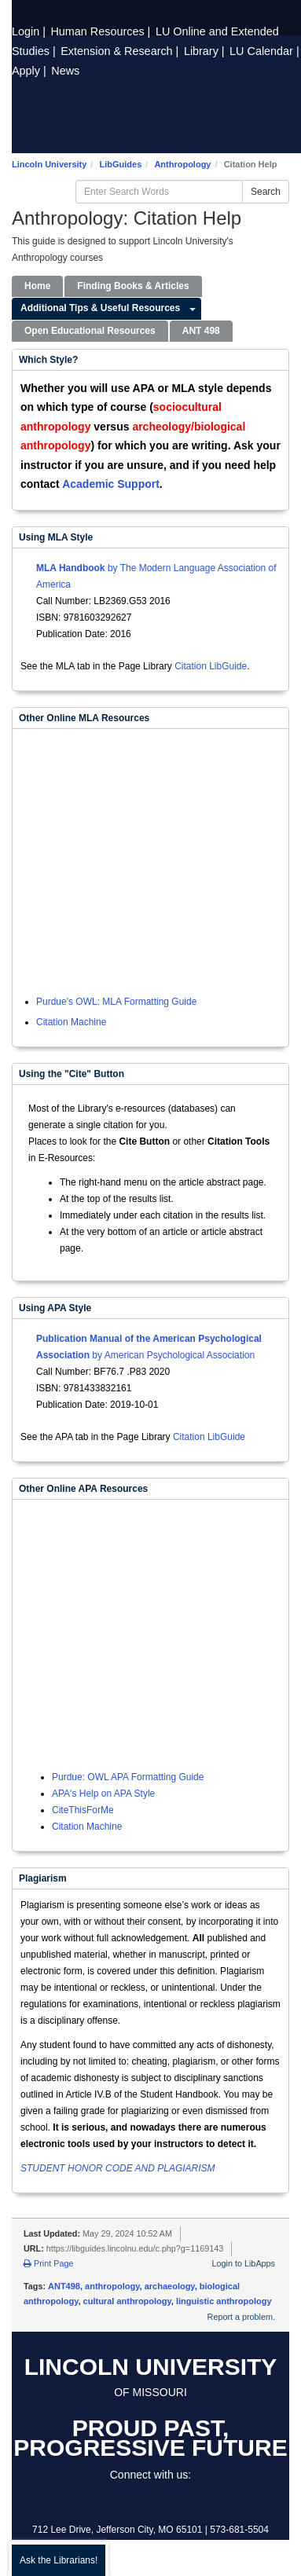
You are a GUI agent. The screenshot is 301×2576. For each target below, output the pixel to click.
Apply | (31, 70)
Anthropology (182, 164)
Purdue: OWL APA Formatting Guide (128, 1777)
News (65, 70)
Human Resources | (101, 31)
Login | (30, 31)
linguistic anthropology (224, 2301)
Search (266, 191)
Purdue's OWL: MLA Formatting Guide (116, 1001)
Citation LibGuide (210, 666)
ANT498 (64, 2286)
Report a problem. (241, 2316)
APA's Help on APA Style (103, 1793)
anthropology (112, 2286)
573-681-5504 (239, 2529)
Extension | (121, 51)
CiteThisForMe (83, 1810)
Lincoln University (49, 164)
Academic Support (111, 484)
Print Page (48, 2263)
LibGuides (120, 164)
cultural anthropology (127, 2301)
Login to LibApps (243, 2263)
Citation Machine (71, 1022)
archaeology (170, 2286)
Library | (206, 51)
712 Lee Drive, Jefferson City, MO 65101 (117, 2529)
